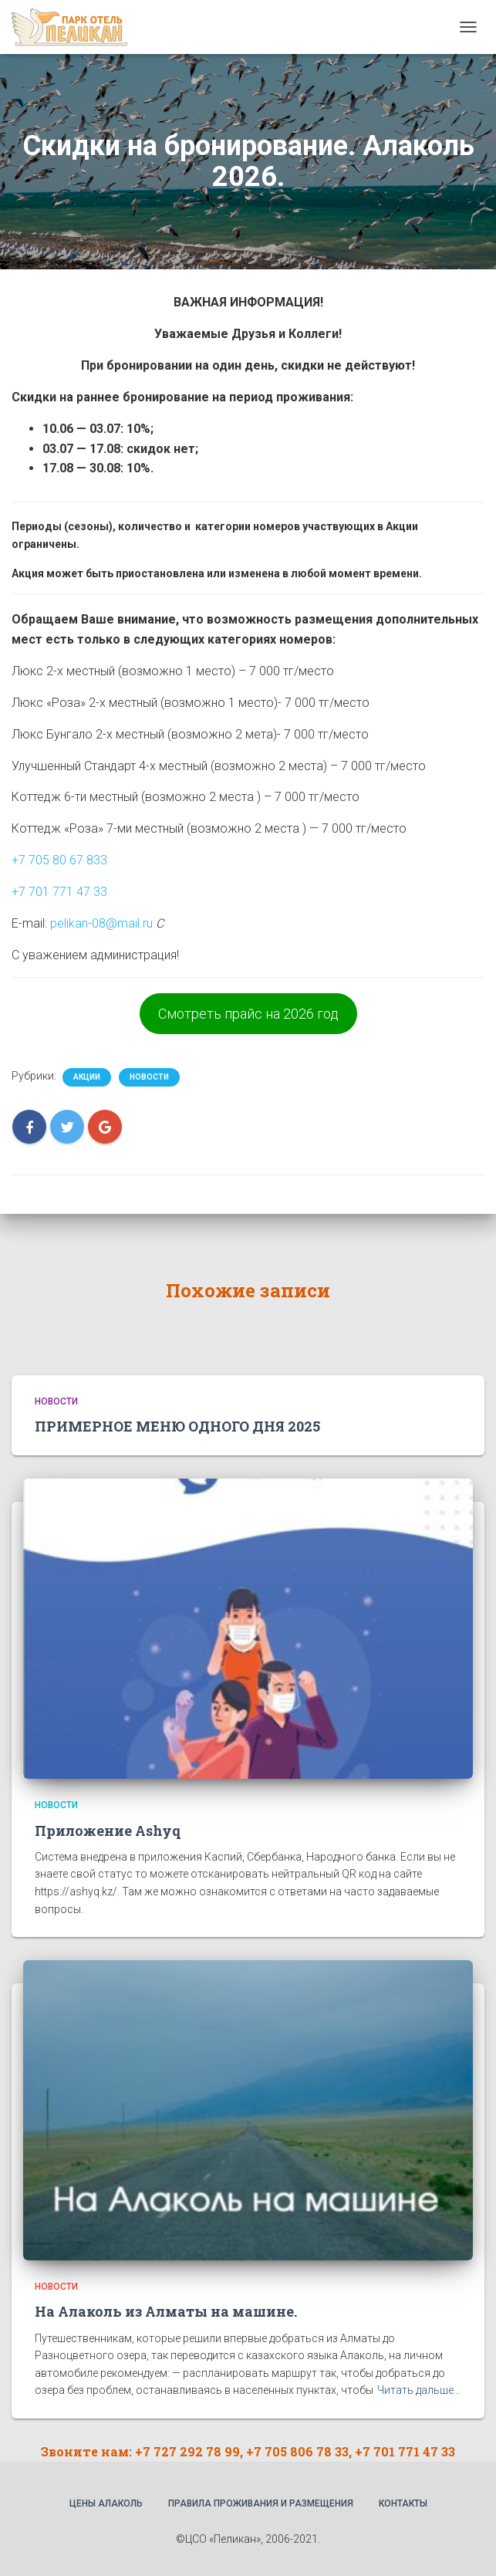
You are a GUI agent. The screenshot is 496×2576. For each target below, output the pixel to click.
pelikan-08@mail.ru (101, 923)
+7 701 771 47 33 (59, 891)
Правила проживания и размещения (260, 2503)
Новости (149, 1077)
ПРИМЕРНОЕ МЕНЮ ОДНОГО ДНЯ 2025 (177, 1426)
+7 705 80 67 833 (59, 860)
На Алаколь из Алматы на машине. (166, 2311)
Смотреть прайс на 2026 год (248, 1014)
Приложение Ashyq (108, 1830)
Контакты (403, 2503)
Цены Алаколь (106, 2503)
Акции (86, 1077)
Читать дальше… (419, 2390)
